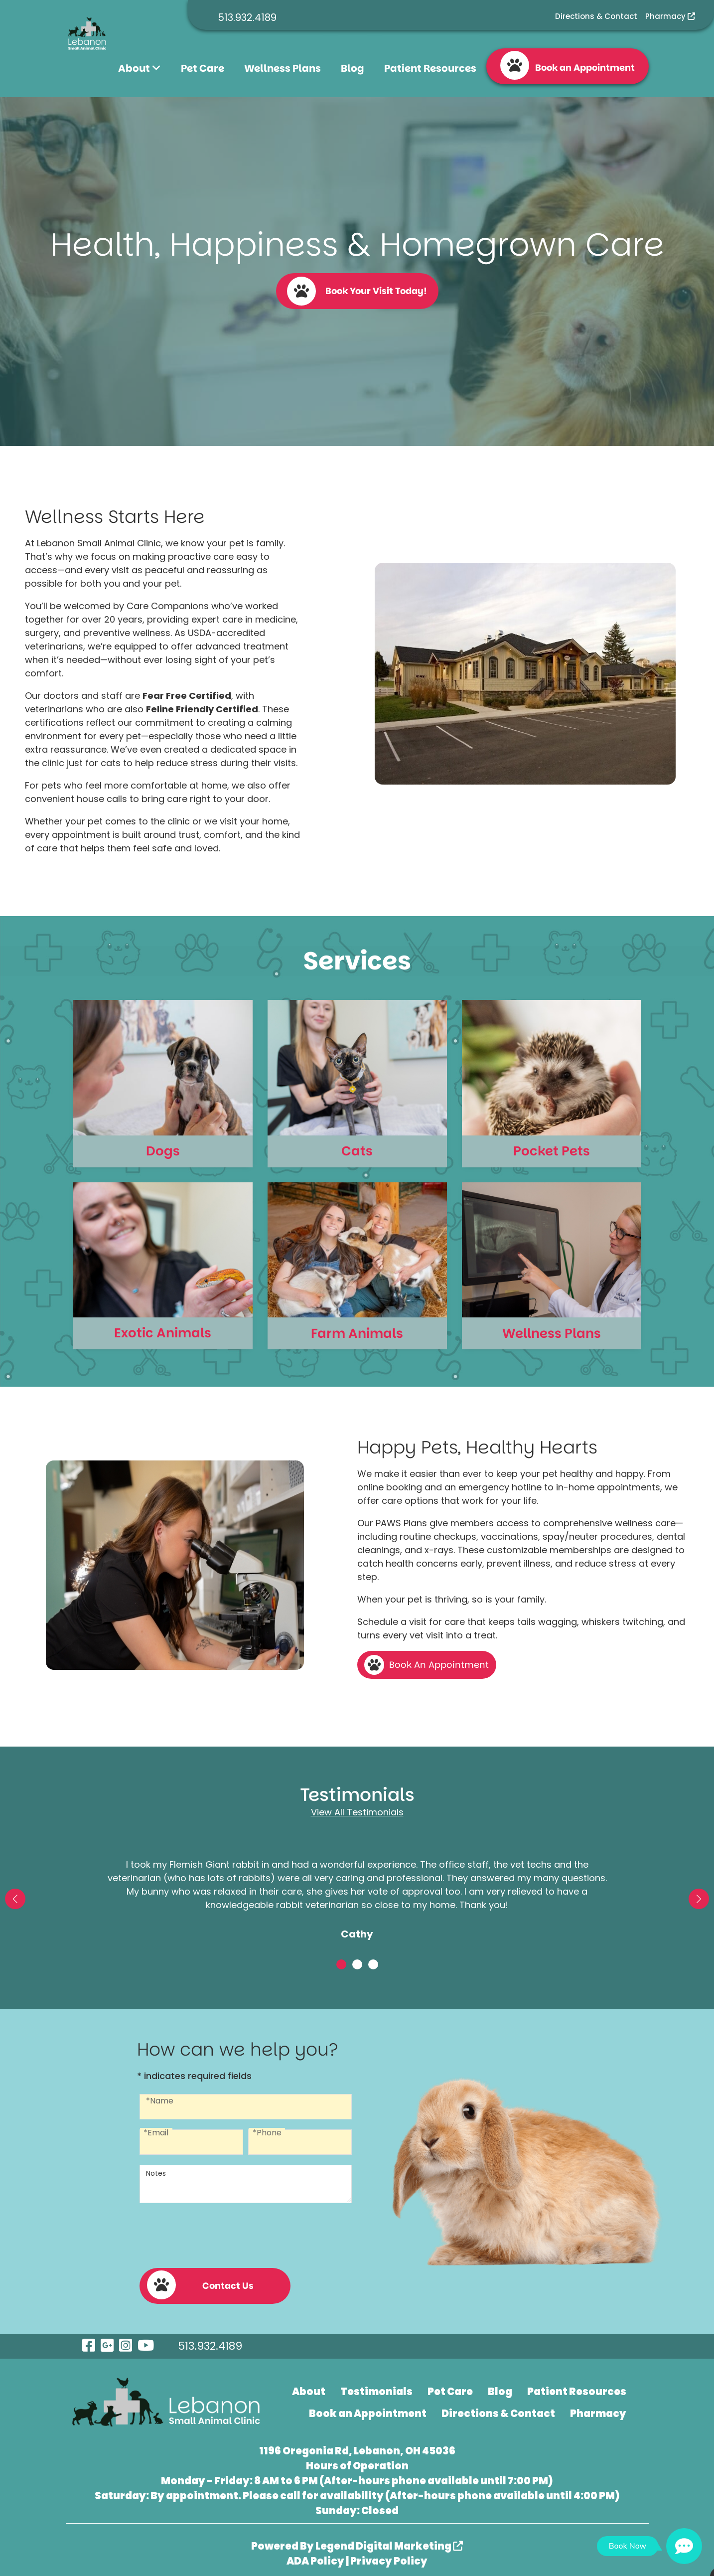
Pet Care (202, 68)
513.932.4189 (247, 17)
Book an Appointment (567, 65)
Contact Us (200, 2279)
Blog (352, 68)
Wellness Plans (282, 68)
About (139, 68)
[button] (15, 1899)
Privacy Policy (389, 2556)
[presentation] (215, 2233)
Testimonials (376, 2387)
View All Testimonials (357, 1812)
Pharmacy (670, 16)
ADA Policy (315, 2556)
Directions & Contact (596, 16)
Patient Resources (430, 68)
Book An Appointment (439, 1664)
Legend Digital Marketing (389, 2541)
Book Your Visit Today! (357, 291)
